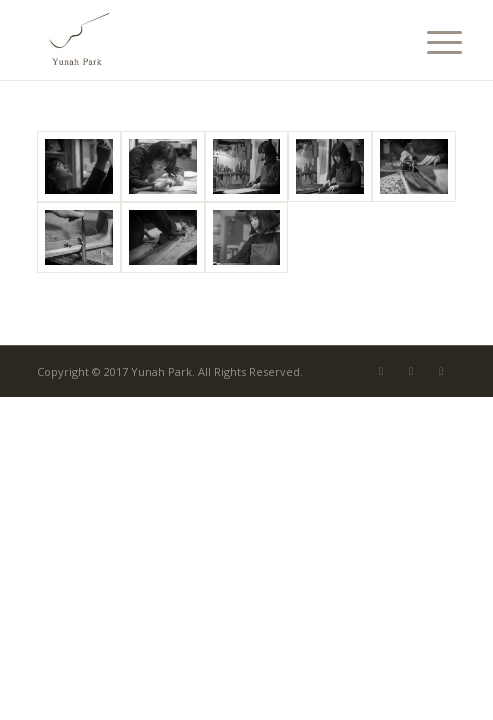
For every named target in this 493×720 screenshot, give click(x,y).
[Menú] (429, 42)
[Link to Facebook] (411, 371)
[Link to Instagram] (441, 371)
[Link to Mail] (381, 371)
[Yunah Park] (204, 40)
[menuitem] (429, 42)
